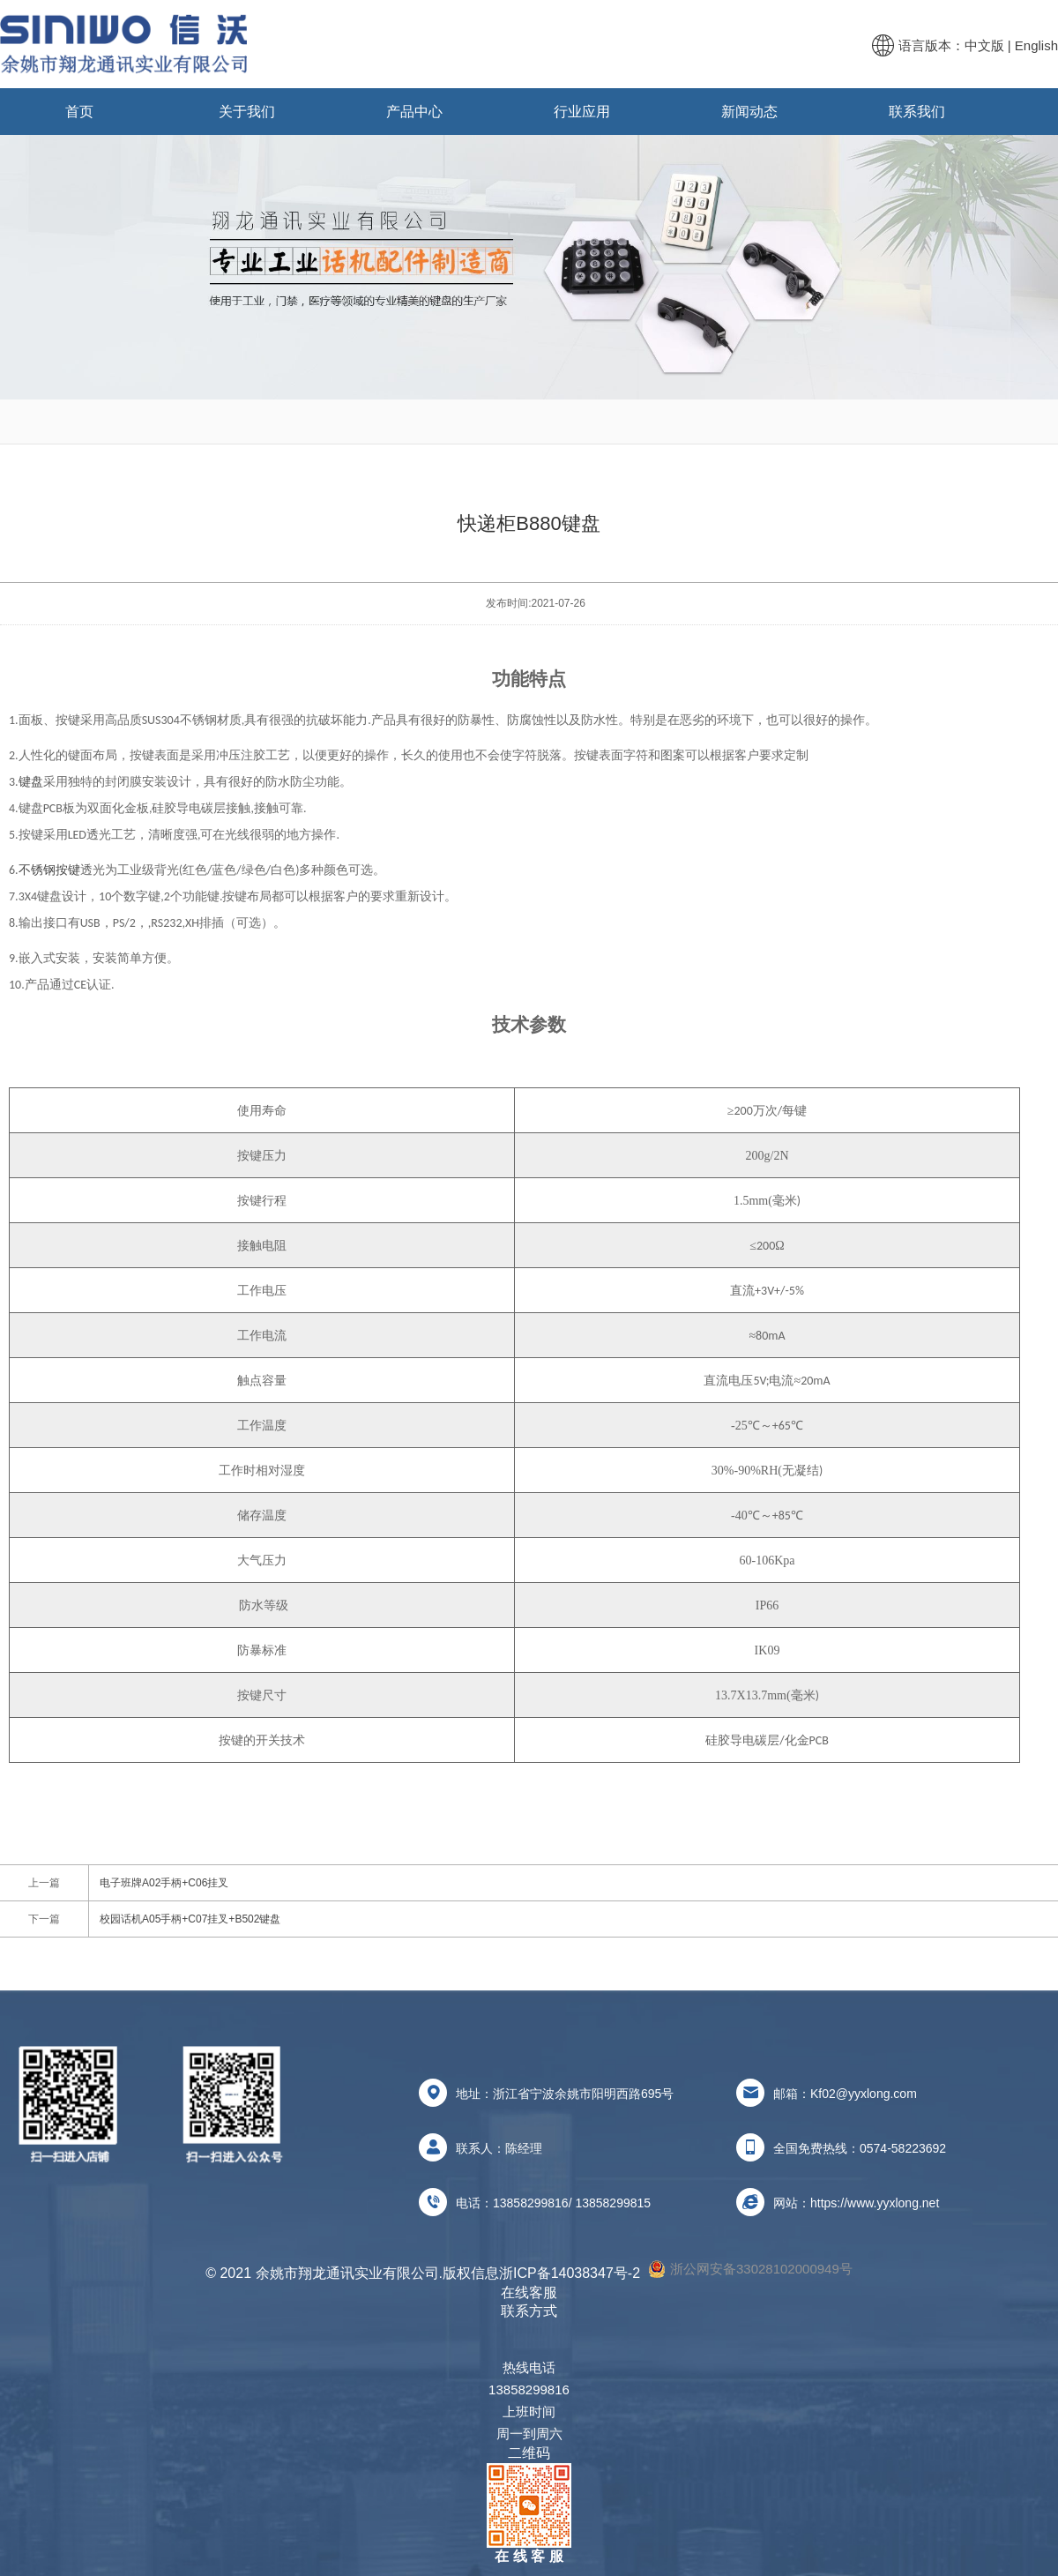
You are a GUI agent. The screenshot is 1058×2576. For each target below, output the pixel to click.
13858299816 (531, 2203)
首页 (79, 111)
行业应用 (582, 111)
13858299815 (613, 2203)
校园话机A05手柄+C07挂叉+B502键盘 (190, 1919)
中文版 (984, 45)
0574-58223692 (903, 2148)
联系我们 (917, 111)
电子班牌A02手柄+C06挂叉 (164, 1883)
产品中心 (414, 111)
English (1036, 45)
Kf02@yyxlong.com (863, 2094)
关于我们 (247, 111)
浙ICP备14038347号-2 (569, 2273)
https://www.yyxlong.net (874, 2203)
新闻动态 (749, 111)
